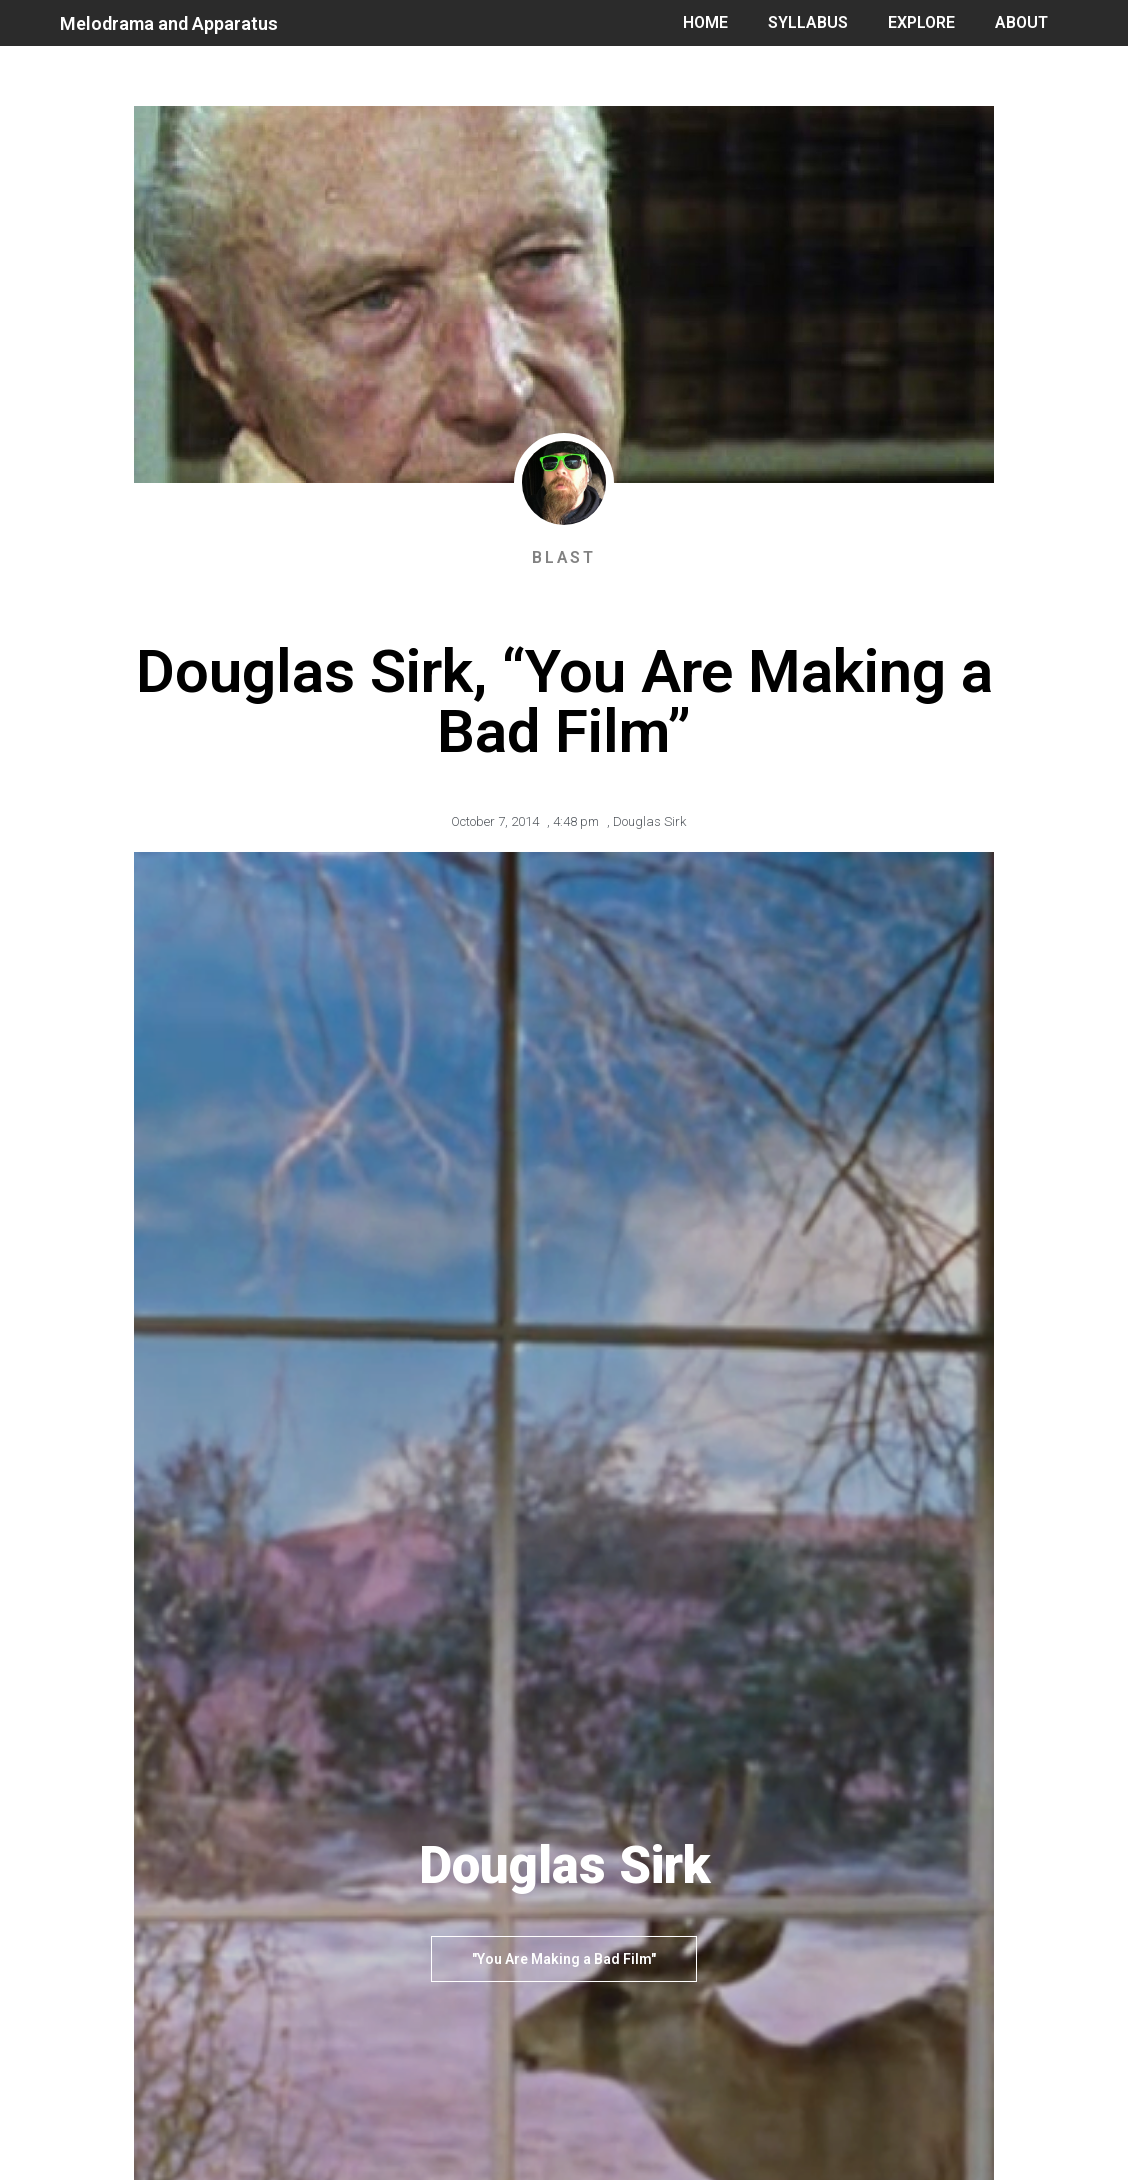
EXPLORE (921, 22)
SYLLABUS (808, 22)
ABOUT (1021, 22)
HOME (705, 22)
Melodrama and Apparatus (169, 23)
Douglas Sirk (649, 821)
